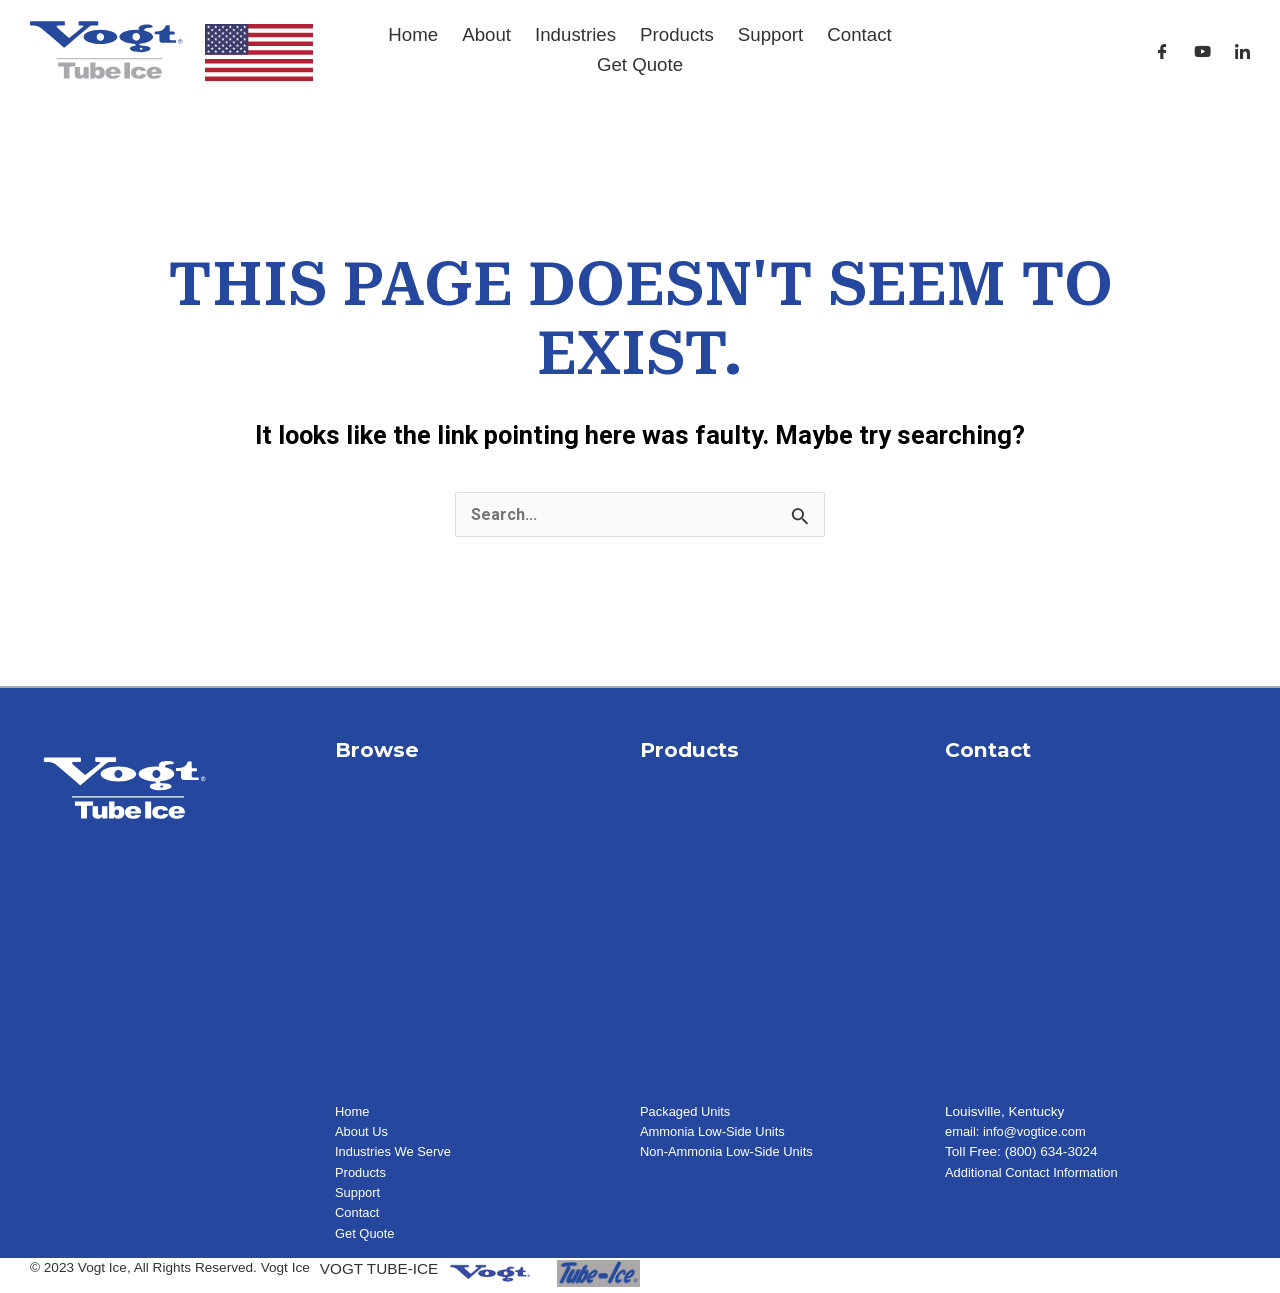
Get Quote (640, 64)
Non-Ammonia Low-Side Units (731, 1152)
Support (770, 34)
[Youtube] (1202, 51)
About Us (363, 1132)
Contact (859, 34)
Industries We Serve (396, 1152)
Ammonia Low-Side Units (716, 1132)
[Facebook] (1162, 51)
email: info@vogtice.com (1019, 1132)
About (486, 34)
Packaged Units (687, 1112)
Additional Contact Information (1036, 1173)
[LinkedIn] (1242, 51)
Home (413, 34)
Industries (575, 34)
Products (677, 34)
